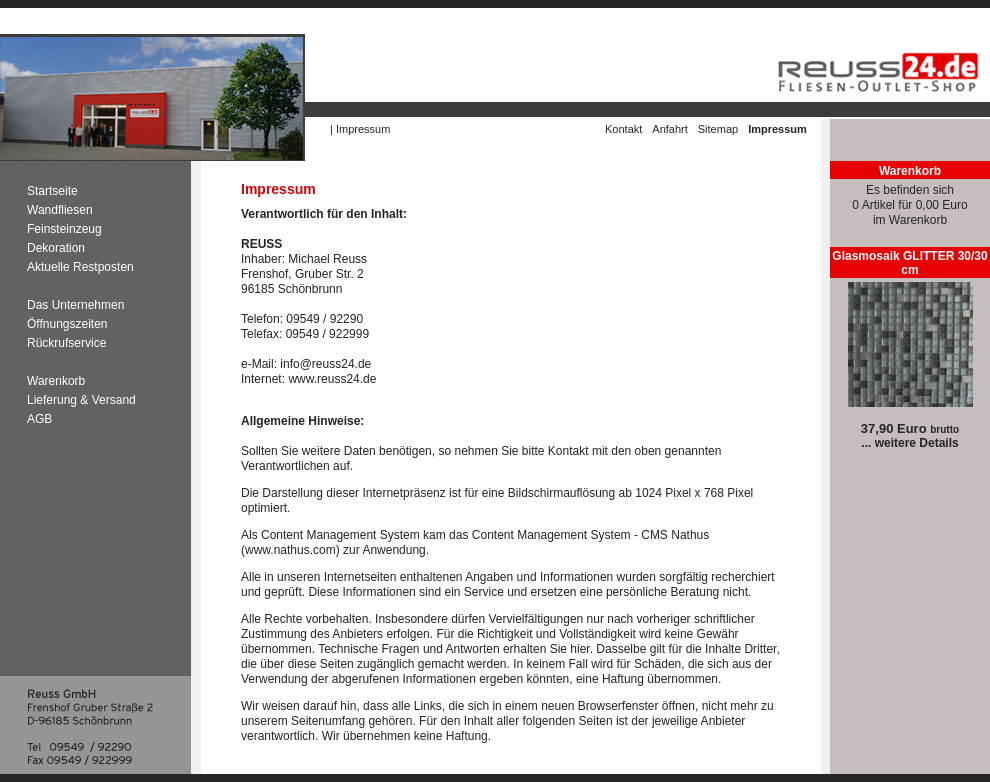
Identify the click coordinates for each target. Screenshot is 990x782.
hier (579, 649)
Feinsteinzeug (66, 229)
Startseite (52, 191)
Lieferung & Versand (81, 400)
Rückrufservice (66, 343)
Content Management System (340, 535)
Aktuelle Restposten (80, 267)
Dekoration (56, 248)
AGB (39, 419)
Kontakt (623, 129)
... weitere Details (909, 443)
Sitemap (718, 129)
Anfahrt (669, 129)
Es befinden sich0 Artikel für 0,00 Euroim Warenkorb (909, 205)
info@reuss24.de (325, 364)
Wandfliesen (60, 210)
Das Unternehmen (75, 305)
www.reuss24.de (332, 379)
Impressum (363, 129)
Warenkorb (56, 381)
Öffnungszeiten (67, 324)
